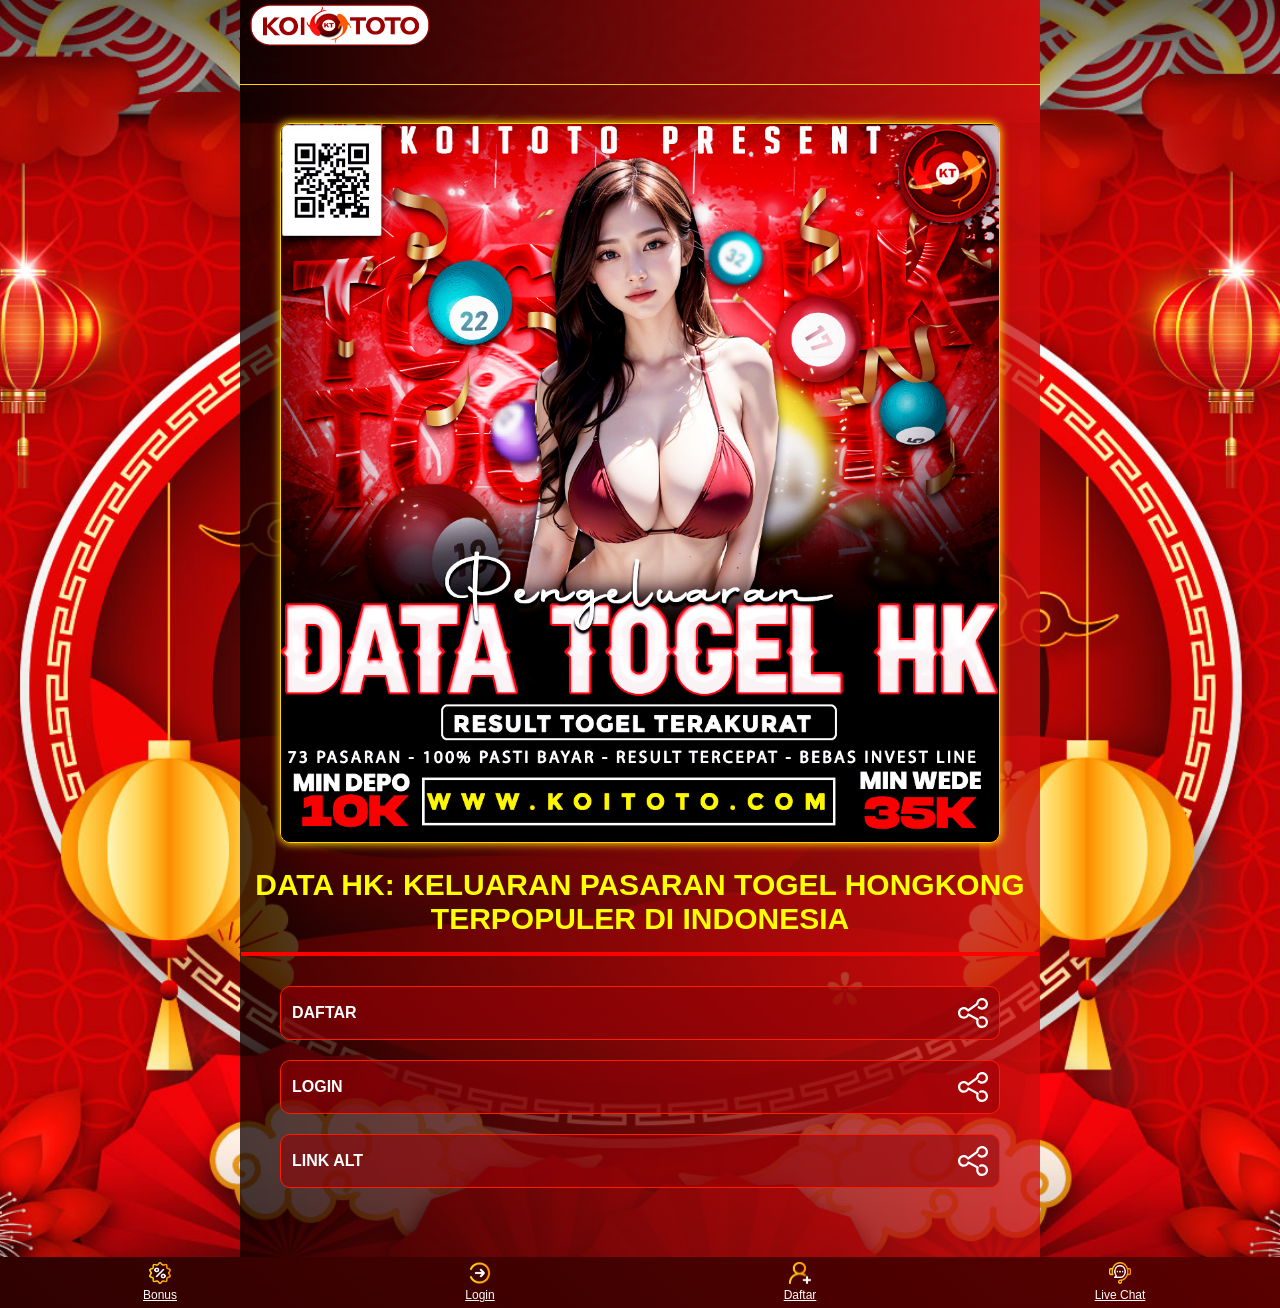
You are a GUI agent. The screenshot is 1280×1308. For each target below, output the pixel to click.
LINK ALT (640, 1161)
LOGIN (640, 1087)
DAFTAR (640, 1013)
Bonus (160, 1282)
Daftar (800, 1282)
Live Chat (1120, 1282)
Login (479, 1282)
